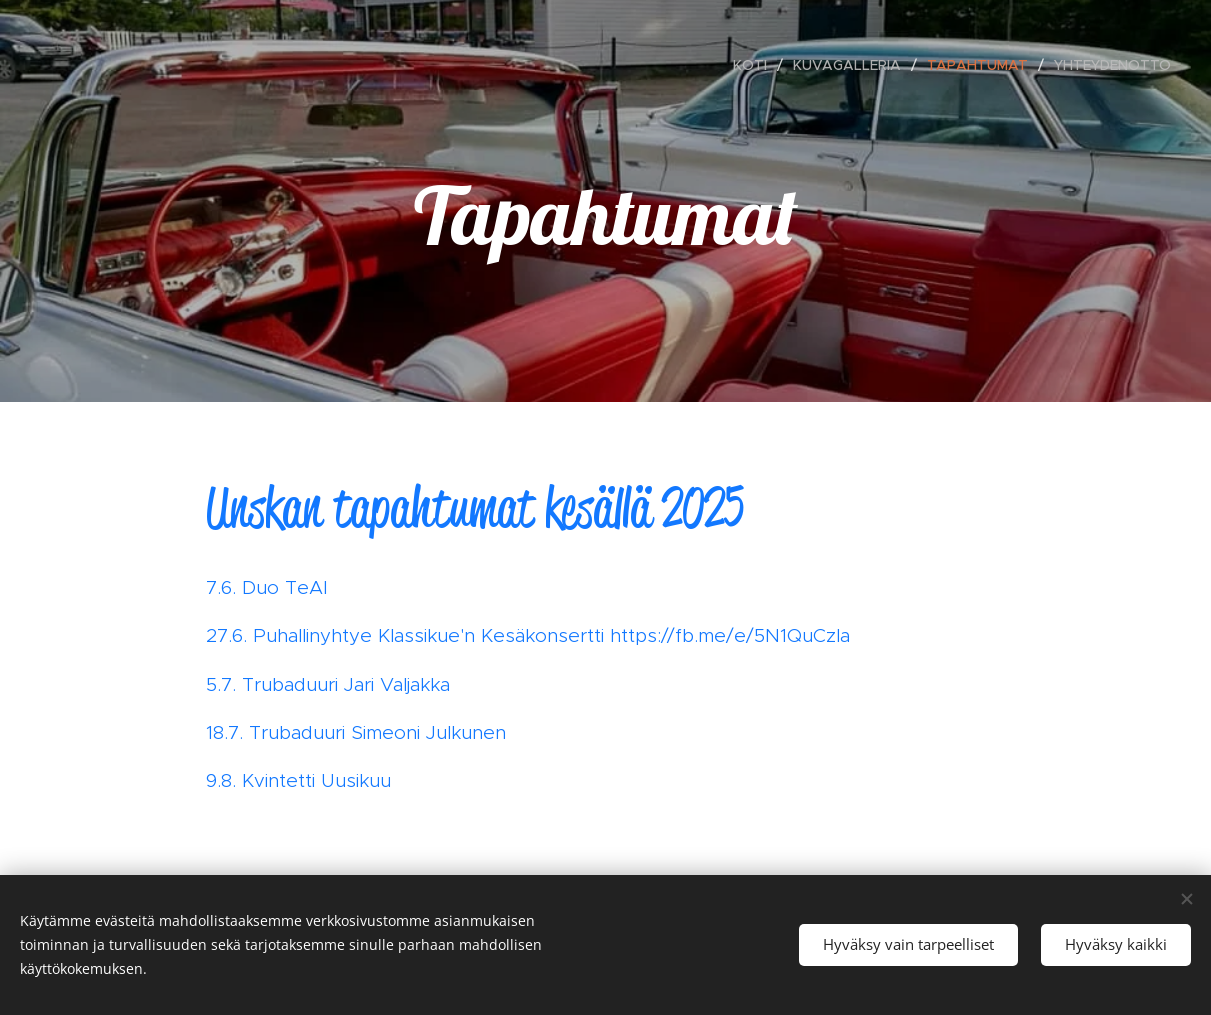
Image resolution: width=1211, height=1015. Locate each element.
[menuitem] (755, 65)
